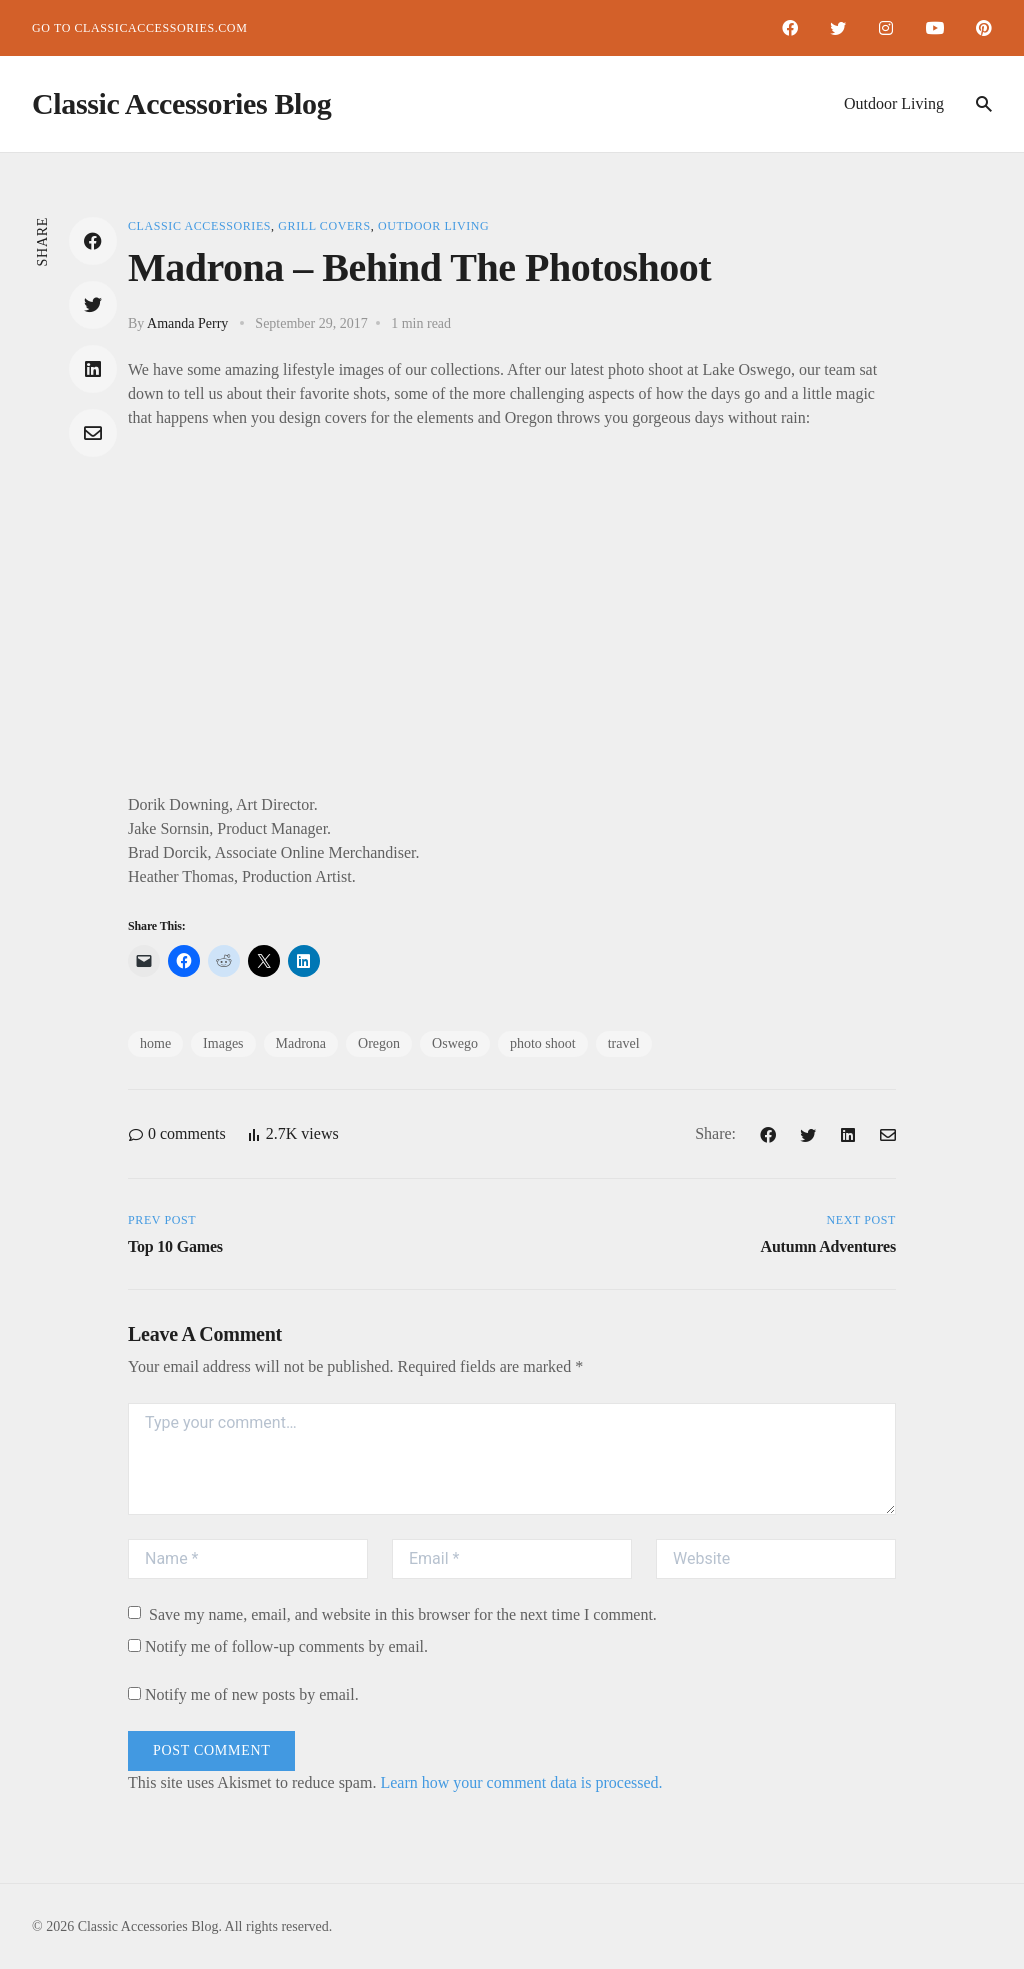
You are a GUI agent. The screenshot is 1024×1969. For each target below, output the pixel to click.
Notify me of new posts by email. (252, 1694)
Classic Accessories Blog (181, 103)
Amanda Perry (187, 323)
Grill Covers (324, 226)
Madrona (301, 1043)
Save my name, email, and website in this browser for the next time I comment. (392, 1614)
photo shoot (543, 1043)
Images (223, 1043)
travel (624, 1043)
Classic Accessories (199, 226)
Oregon (379, 1043)
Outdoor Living (894, 103)
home (155, 1043)
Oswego (455, 1043)
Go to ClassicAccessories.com (139, 28)
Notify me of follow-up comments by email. (286, 1646)
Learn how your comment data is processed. (521, 1782)
